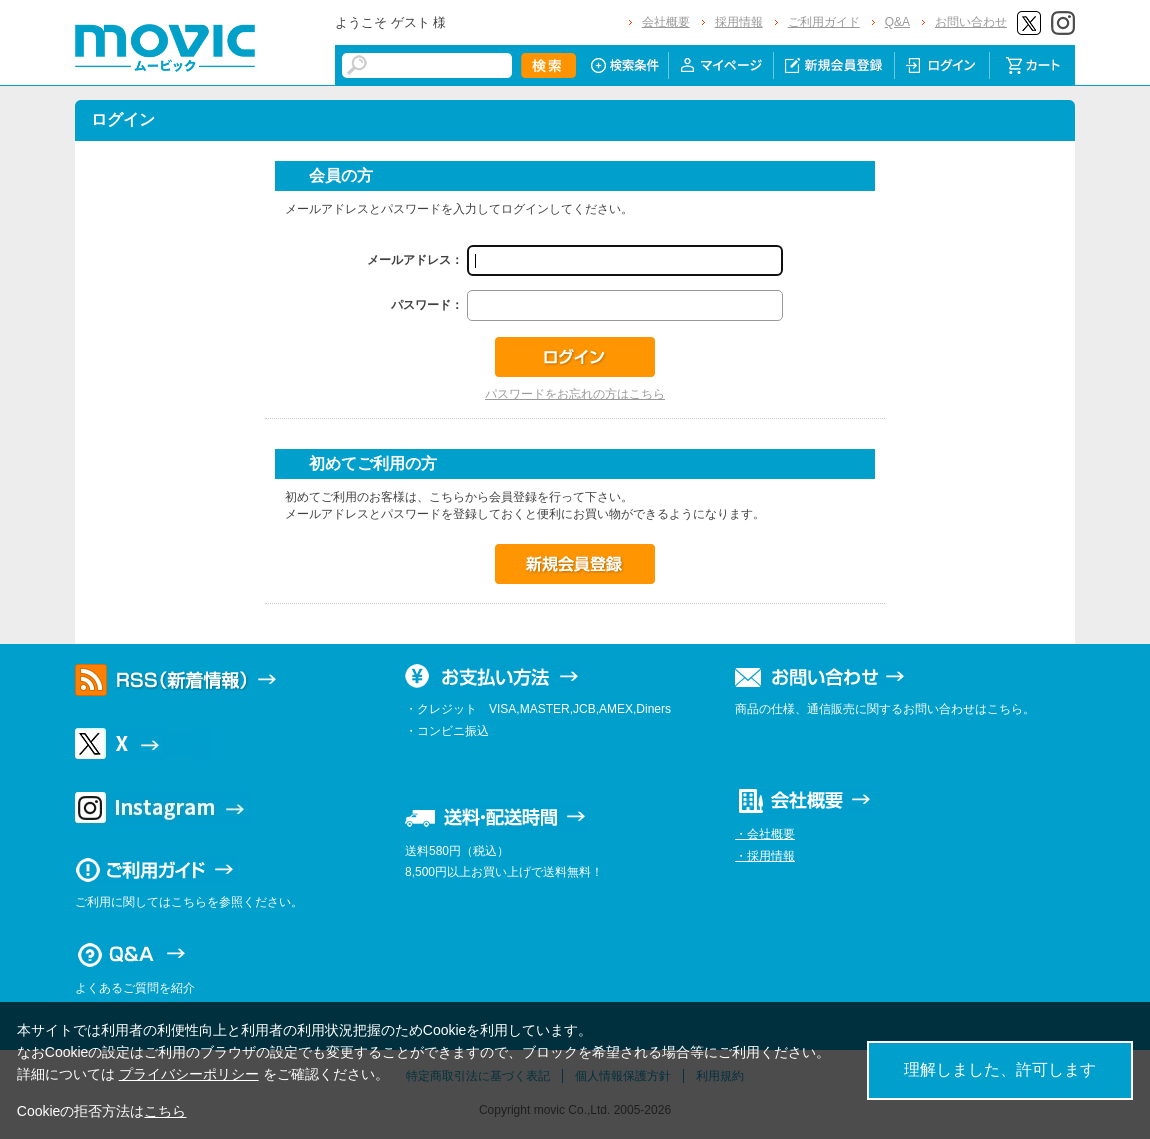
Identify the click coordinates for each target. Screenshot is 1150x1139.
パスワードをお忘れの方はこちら (575, 394)
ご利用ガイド (824, 22)
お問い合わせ (971, 22)
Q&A (897, 22)
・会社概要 (765, 834)
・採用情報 (765, 856)
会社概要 (666, 22)
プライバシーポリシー (189, 1074)
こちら (165, 1111)
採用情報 (739, 22)
